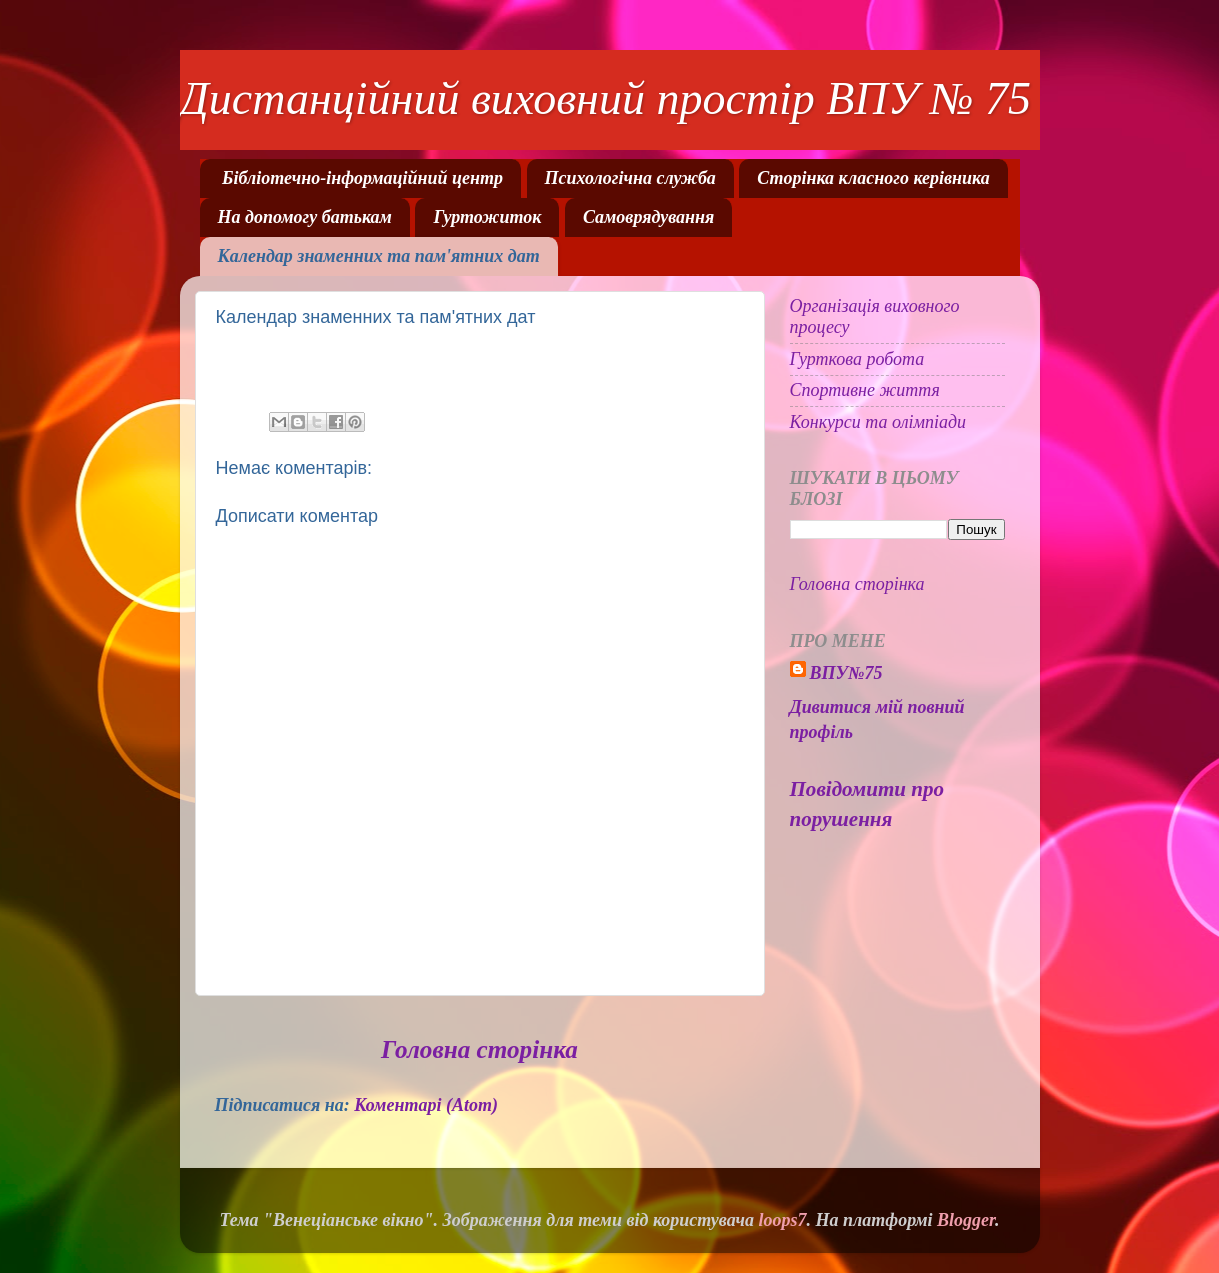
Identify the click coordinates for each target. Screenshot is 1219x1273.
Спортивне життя (865, 390)
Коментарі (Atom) (426, 1105)
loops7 (783, 1220)
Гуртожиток (487, 217)
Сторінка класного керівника (873, 178)
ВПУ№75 (846, 673)
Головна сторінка (479, 1049)
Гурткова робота (857, 359)
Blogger (966, 1220)
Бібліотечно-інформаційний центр (362, 178)
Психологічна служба (630, 178)
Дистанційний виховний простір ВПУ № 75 (605, 98)
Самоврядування (648, 217)
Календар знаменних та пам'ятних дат (379, 256)
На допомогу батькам (305, 217)
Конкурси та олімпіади (878, 422)
